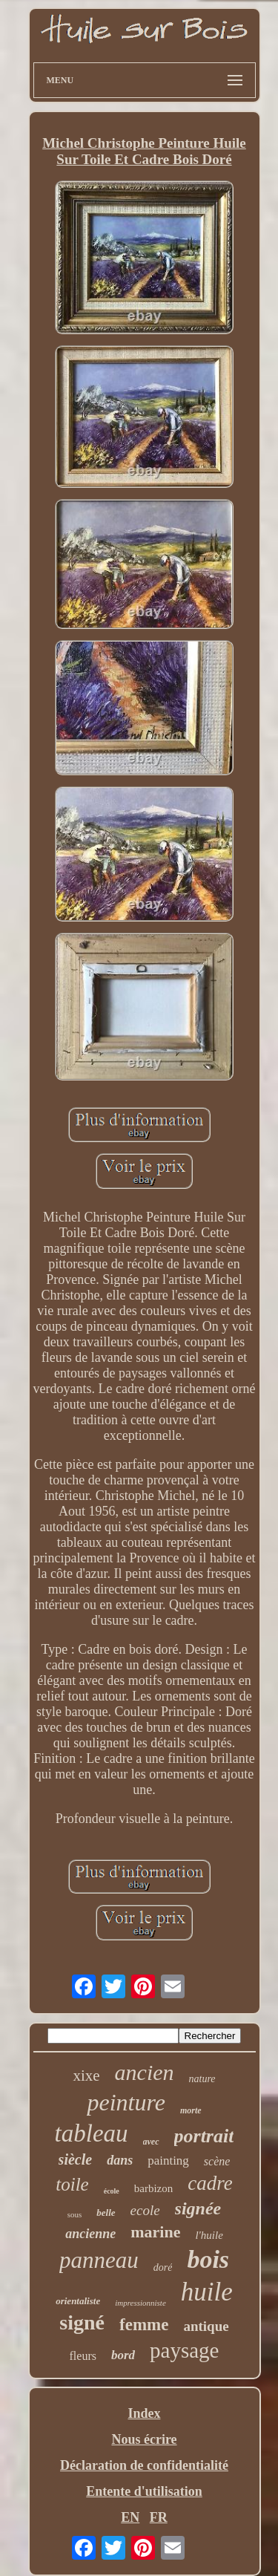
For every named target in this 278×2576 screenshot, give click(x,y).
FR (159, 2517)
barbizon (153, 2188)
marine (155, 2232)
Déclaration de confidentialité (144, 2465)
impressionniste (140, 2302)
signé (82, 2322)
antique (205, 2326)
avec (151, 2141)
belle (105, 2212)
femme (143, 2324)
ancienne (90, 2233)
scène (217, 2161)
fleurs (83, 2356)
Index (144, 2413)
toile (72, 2184)
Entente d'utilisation (144, 2491)
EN (130, 2517)
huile (207, 2291)
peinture (126, 2102)
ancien (144, 2072)
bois (208, 2259)
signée (198, 2208)
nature (202, 2078)
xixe (86, 2075)
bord (123, 2355)
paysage (184, 2350)
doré (163, 2267)
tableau (91, 2133)
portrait (204, 2136)
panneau (99, 2260)
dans (120, 2160)
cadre (210, 2183)
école (111, 2191)
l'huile (208, 2235)
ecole (145, 2210)
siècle (76, 2159)
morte (191, 2110)
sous (74, 2214)
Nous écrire (143, 2439)
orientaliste (78, 2300)
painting (168, 2160)
